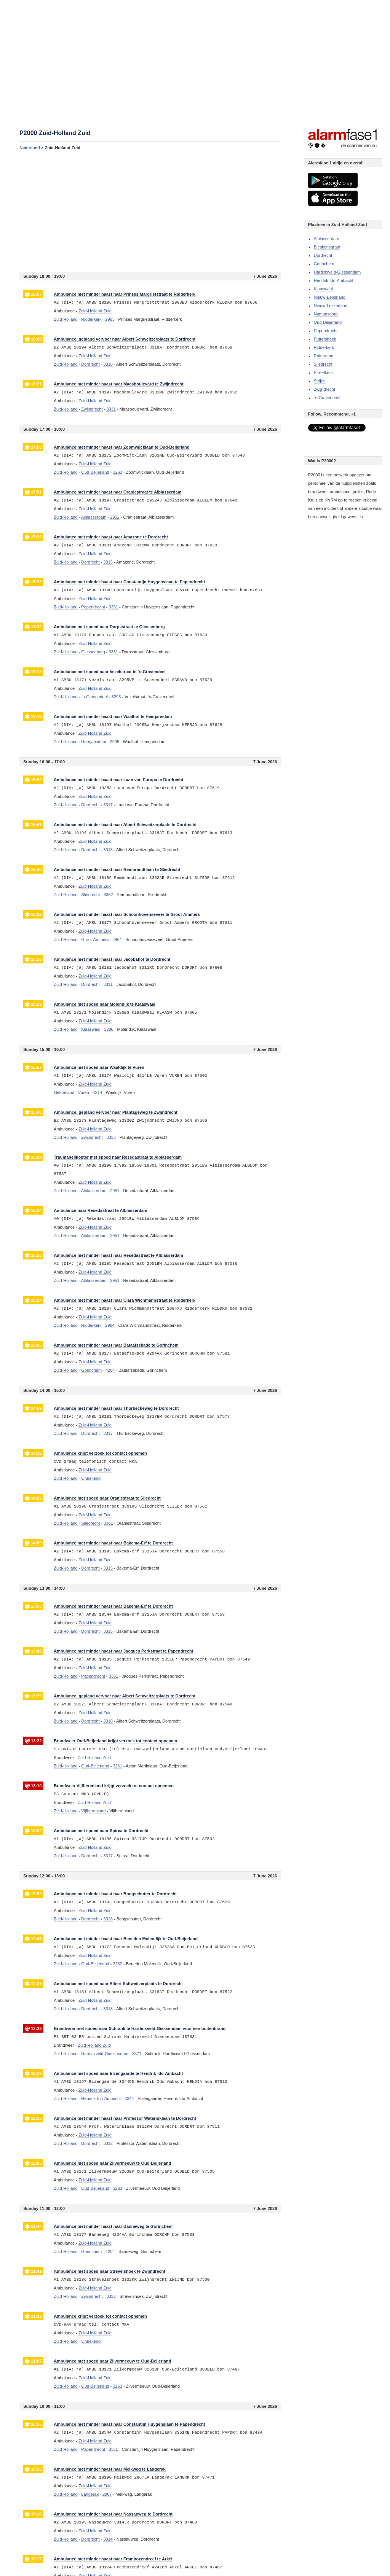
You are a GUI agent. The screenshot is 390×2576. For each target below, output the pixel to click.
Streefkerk (323, 372)
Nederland (29, 147)
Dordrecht (323, 255)
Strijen (320, 381)
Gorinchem (324, 263)
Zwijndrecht (324, 389)
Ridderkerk (324, 347)
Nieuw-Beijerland (329, 297)
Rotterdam (323, 355)
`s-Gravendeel (327, 397)
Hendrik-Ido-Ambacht (333, 280)
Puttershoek (325, 339)
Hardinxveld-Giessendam (337, 272)
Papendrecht (325, 330)
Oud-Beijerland (328, 322)
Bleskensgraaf (327, 247)
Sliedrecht (323, 364)
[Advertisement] (150, 211)
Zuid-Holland (65, 319)
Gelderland (64, 1092)
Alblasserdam (326, 238)
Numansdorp (326, 314)
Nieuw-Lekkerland (330, 305)
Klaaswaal (323, 289)
